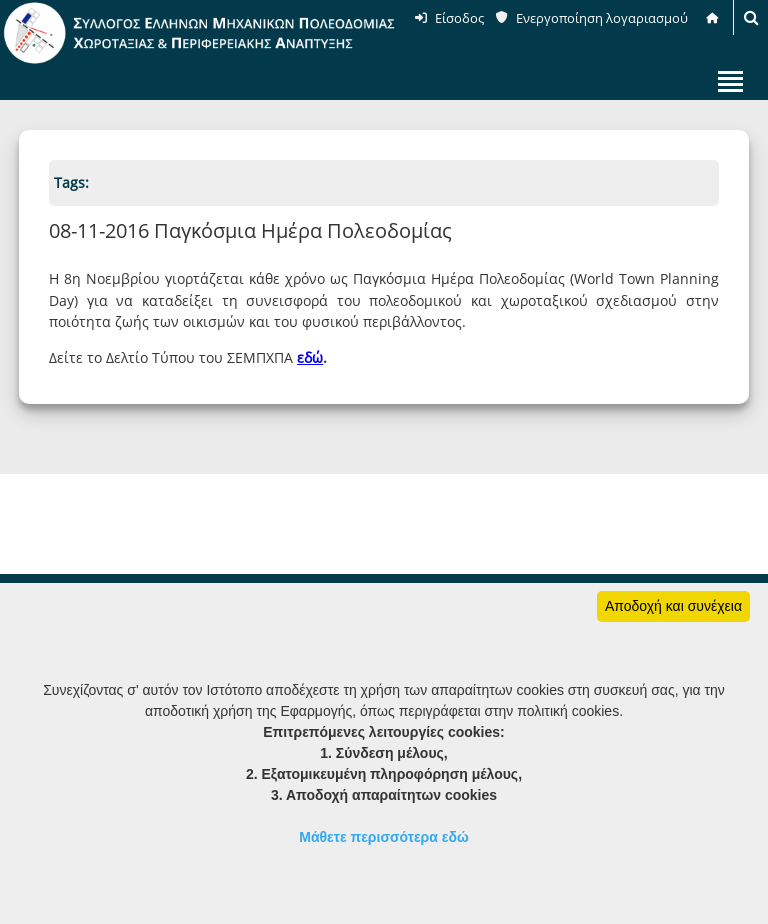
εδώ (310, 357)
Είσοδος (459, 18)
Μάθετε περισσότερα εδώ (384, 837)
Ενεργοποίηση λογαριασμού (602, 18)
